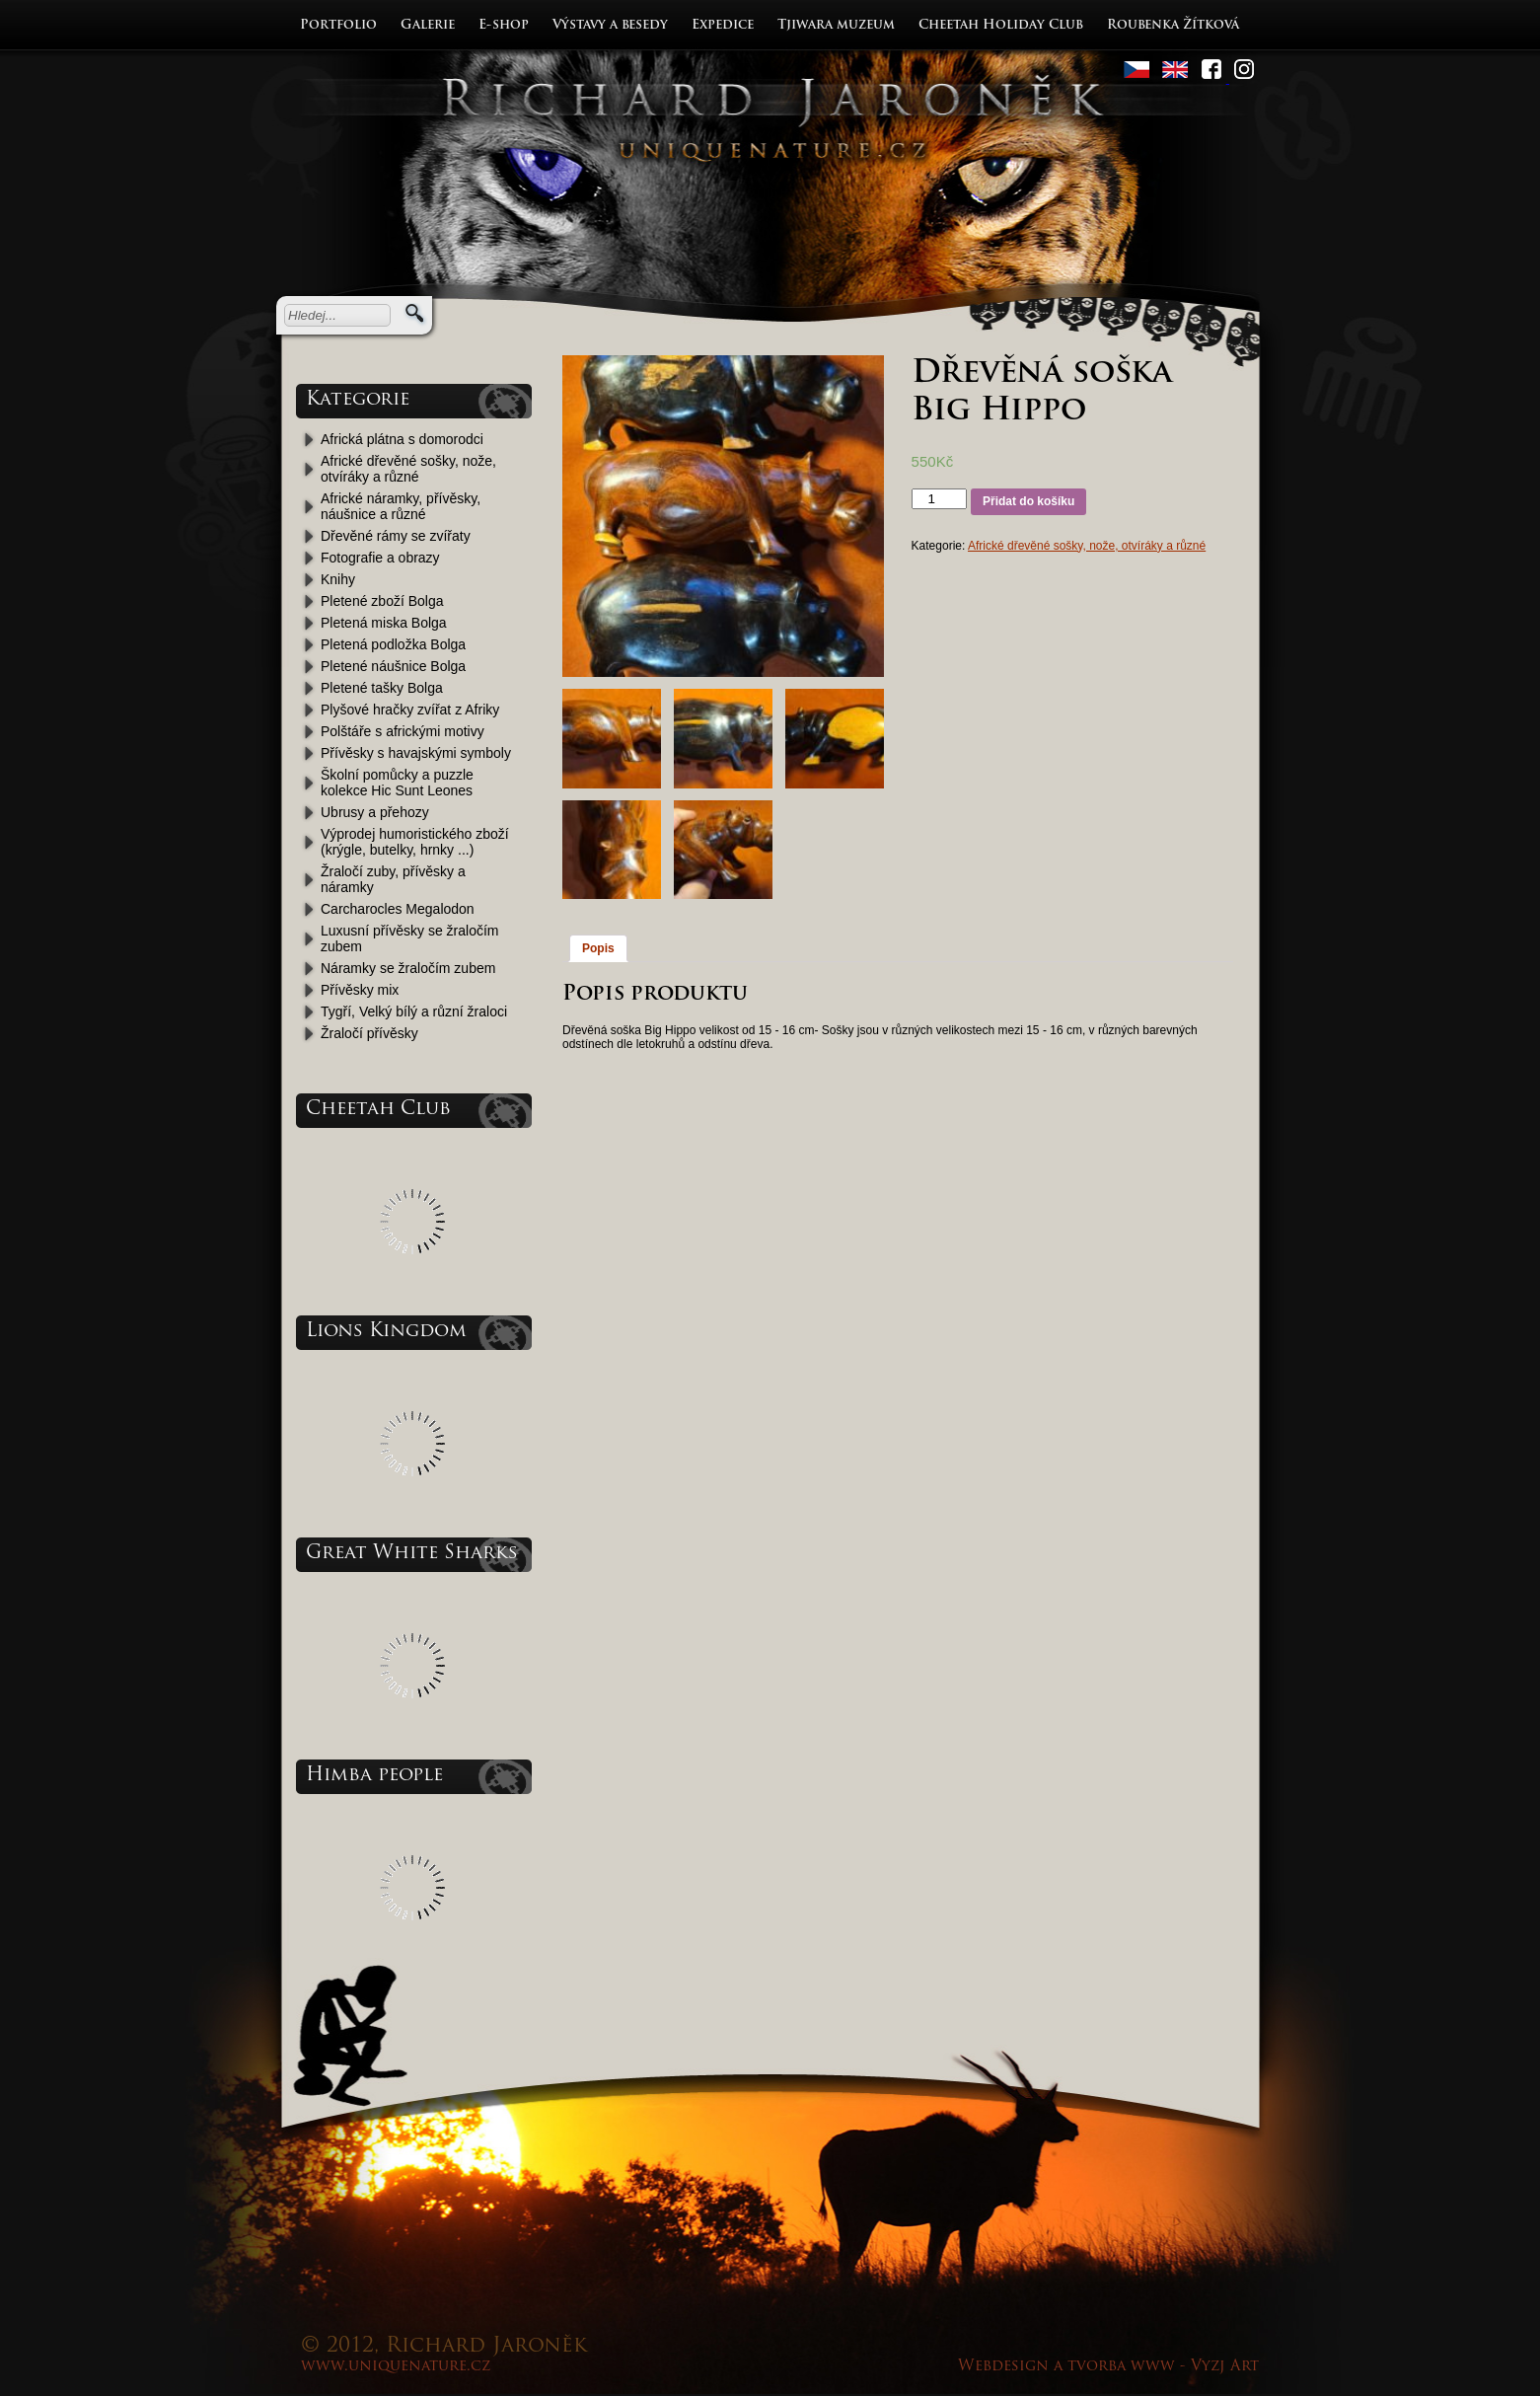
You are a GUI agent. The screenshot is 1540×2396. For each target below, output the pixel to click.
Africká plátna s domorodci (402, 439)
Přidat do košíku (1028, 501)
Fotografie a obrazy (380, 557)
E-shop (503, 25)
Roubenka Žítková (1173, 25)
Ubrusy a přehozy (375, 812)
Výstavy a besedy (610, 25)
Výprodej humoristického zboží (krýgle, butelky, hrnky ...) (415, 842)
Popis (598, 948)
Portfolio (338, 25)
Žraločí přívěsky (369, 1033)
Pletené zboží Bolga (382, 601)
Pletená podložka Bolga (393, 644)
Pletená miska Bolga (384, 623)
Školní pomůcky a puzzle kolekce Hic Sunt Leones (397, 782)
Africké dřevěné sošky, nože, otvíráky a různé (408, 469)
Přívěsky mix (360, 990)
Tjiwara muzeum (836, 25)
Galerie (428, 25)
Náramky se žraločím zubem (408, 968)
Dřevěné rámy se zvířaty (396, 536)
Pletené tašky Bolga (382, 688)
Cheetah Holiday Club (1000, 25)
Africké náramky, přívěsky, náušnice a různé (400, 506)
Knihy (338, 579)
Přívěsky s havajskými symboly (416, 753)
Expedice (723, 25)
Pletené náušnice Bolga (393, 666)
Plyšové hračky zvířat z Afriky (410, 709)
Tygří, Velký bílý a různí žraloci (414, 1011)
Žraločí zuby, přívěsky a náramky (393, 879)
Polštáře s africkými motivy (402, 731)
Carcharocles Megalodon (398, 909)
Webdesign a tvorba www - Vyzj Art (1108, 2366)
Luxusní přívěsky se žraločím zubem (410, 938)
